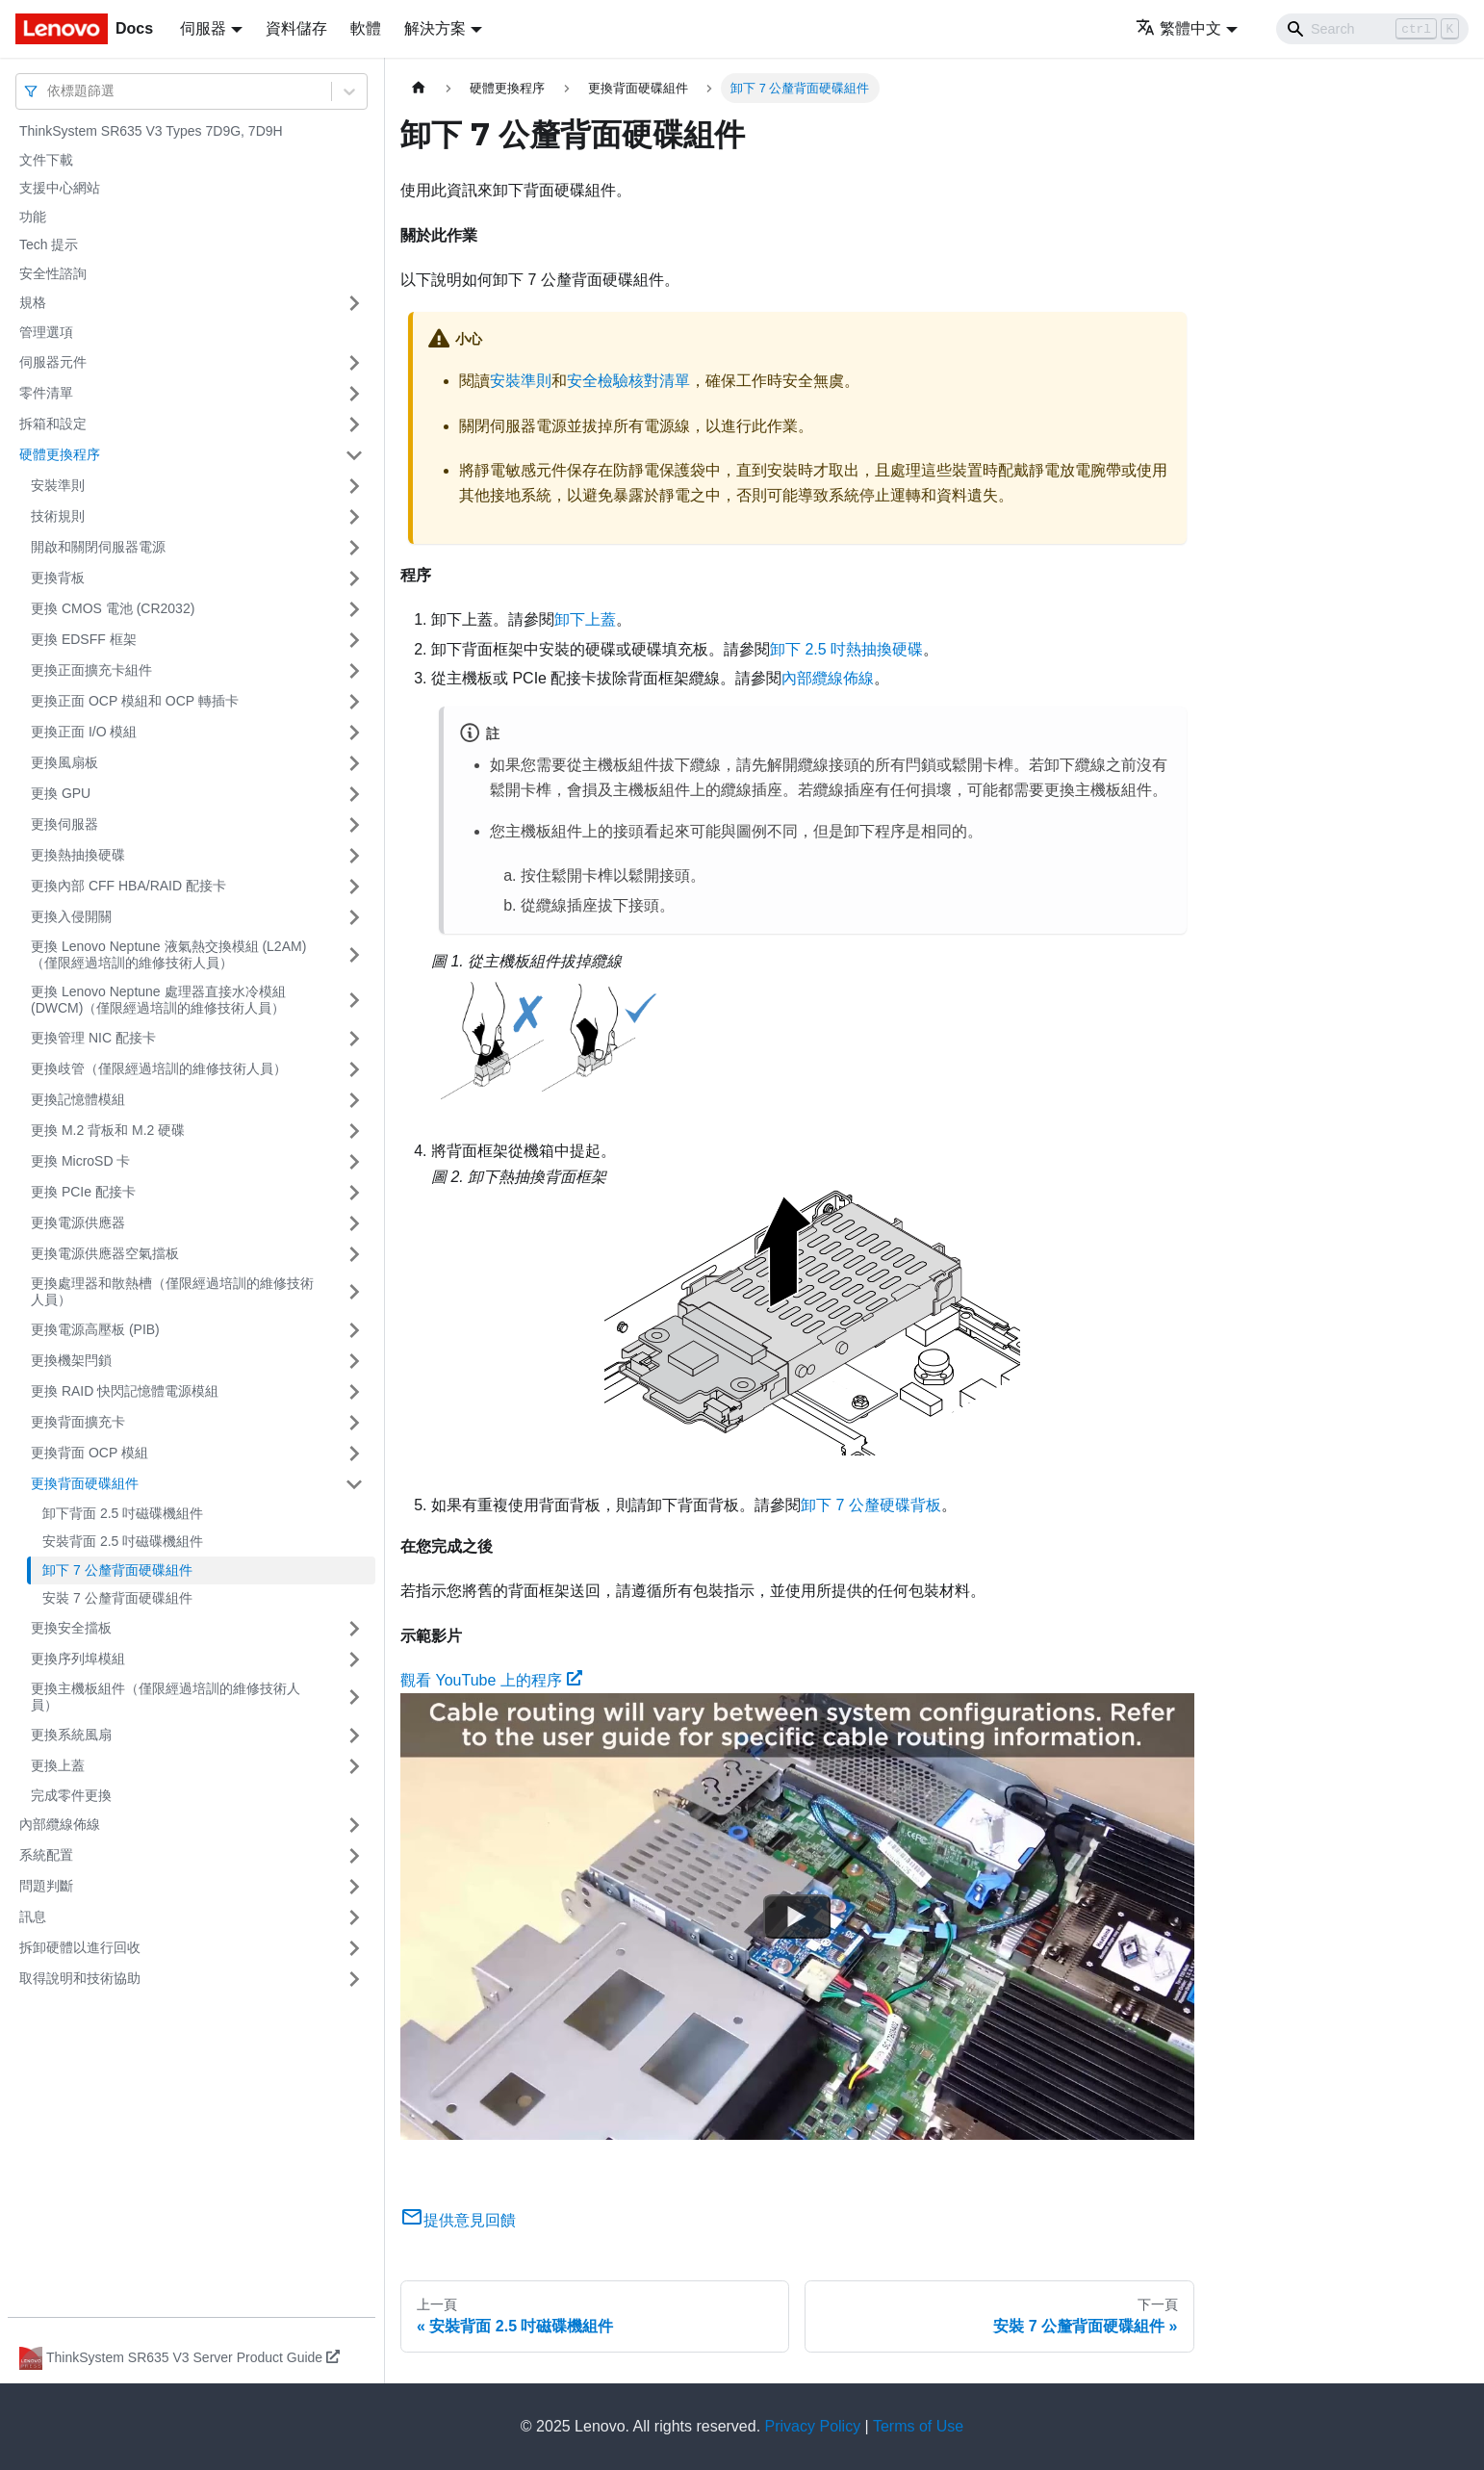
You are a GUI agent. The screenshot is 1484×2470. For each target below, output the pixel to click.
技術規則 (58, 516)
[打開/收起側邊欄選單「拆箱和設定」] (354, 424)
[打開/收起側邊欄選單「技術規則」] (354, 517)
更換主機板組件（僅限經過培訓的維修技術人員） (165, 1697)
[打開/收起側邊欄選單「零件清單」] (354, 393)
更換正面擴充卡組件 (91, 670)
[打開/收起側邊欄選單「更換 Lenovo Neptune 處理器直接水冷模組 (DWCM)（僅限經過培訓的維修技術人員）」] (354, 1000)
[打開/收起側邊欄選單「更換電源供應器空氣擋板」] (354, 1254)
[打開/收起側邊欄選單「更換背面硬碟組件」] (354, 1484)
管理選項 (46, 332)
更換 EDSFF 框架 (84, 639)
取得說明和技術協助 (80, 1978)
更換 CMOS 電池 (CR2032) (112, 608)
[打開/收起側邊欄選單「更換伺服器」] (354, 825)
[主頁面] (418, 88)
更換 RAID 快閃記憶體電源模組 (124, 1391)
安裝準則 (58, 485)
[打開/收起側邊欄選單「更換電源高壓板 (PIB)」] (354, 1330)
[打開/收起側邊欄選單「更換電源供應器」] (354, 1223)
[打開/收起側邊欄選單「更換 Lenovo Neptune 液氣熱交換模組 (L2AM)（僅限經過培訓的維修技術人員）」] (354, 955)
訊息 (32, 1916)
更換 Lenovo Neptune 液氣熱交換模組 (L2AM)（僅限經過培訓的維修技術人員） (168, 955)
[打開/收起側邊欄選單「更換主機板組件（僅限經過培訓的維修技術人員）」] (354, 1697)
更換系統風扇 (71, 1734)
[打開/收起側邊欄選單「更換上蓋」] (354, 1766)
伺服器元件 (53, 362)
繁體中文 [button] (1178, 28)
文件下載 (46, 159)
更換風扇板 (64, 762)
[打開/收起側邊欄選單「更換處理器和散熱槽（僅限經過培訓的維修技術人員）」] (354, 1292)
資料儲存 (296, 28)
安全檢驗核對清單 (628, 381)
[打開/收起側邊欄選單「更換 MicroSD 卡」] (354, 1161)
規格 (32, 302)
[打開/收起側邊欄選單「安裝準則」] (354, 486)
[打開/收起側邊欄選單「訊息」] (354, 1917)
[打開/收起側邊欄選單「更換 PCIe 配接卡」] (354, 1192)
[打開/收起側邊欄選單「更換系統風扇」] (354, 1735)
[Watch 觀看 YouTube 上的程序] (797, 1916)
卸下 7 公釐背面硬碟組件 (117, 1570)
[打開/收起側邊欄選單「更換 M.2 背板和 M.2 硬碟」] (354, 1131)
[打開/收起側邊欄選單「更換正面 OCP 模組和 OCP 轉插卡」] (354, 701)
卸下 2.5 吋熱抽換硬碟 (846, 649)
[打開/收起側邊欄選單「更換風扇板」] (354, 763)
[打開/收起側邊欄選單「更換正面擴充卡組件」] (354, 671)
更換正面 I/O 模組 (84, 731)
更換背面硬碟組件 (85, 1483)
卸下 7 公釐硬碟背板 (871, 1505)
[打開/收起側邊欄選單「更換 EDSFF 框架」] (354, 640)
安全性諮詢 (53, 273)
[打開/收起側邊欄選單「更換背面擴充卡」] (354, 1422)
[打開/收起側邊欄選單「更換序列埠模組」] (354, 1659)
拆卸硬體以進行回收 (80, 1947)
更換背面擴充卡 (78, 1421)
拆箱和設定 (53, 423)
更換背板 (58, 577)
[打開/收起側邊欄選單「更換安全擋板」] (354, 1628)
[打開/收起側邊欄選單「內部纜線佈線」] (354, 1825)
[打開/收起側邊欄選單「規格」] (354, 303)
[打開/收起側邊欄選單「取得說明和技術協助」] (354, 1979)
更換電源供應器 (78, 1222)
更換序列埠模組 (78, 1658)
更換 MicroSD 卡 (80, 1161)
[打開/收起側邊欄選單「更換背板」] (354, 578)
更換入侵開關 (71, 916)
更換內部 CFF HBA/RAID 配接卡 (128, 885)
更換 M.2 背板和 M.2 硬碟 (108, 1130)
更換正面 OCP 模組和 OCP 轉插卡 (135, 700)
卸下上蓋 (585, 619)
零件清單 (46, 392)
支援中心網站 (59, 187)
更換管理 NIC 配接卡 (93, 1037)
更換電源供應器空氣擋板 (105, 1253)
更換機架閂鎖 (71, 1360)
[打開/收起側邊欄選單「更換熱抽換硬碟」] (354, 855)
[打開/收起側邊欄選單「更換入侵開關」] (354, 917)
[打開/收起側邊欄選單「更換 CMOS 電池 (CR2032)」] (354, 609)
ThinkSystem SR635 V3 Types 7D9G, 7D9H (151, 131)
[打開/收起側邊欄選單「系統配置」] (354, 1855)
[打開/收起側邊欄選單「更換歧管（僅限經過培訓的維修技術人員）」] (354, 1069)
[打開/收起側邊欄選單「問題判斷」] (354, 1886)
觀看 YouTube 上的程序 (491, 1680)
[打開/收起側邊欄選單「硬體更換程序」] (354, 455)
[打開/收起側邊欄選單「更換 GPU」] (354, 794)
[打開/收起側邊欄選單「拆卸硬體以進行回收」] (354, 1948)
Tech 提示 (48, 244)
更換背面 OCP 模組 (89, 1452)
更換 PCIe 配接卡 (83, 1191)
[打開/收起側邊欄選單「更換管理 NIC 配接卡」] (354, 1038)
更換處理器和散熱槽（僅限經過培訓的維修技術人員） (172, 1291)
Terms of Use (918, 2426)
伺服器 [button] (203, 28)
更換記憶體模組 (78, 1099)
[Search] (1372, 28)
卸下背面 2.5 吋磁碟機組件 (122, 1513)
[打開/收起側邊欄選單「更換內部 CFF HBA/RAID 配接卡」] (354, 886)
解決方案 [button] (435, 28)
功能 (32, 216)
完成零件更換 (71, 1795)
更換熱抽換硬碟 (78, 854)
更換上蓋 (58, 1765)
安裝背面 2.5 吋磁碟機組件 (122, 1541)
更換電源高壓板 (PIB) (95, 1329)
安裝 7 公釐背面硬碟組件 (117, 1598)
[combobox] (49, 91)
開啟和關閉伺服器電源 (98, 546)
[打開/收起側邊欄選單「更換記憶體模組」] (354, 1100)
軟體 (365, 28)
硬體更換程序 (59, 454)
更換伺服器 (64, 824)
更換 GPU (60, 793)
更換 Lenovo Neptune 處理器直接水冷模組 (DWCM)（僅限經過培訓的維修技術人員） (158, 1000)
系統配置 (46, 1855)
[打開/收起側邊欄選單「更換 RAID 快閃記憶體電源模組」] (354, 1392)
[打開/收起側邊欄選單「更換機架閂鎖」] (354, 1361)
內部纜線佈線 (59, 1824)
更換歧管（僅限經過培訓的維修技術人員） (159, 1068)
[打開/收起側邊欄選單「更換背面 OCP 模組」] (354, 1453)
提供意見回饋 (458, 2220)
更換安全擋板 (71, 1627)
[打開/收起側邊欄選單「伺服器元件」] (354, 362)
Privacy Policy (813, 2426)
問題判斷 (46, 1885)
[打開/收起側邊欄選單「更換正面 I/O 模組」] (354, 732)
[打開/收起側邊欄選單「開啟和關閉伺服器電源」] (354, 547)
